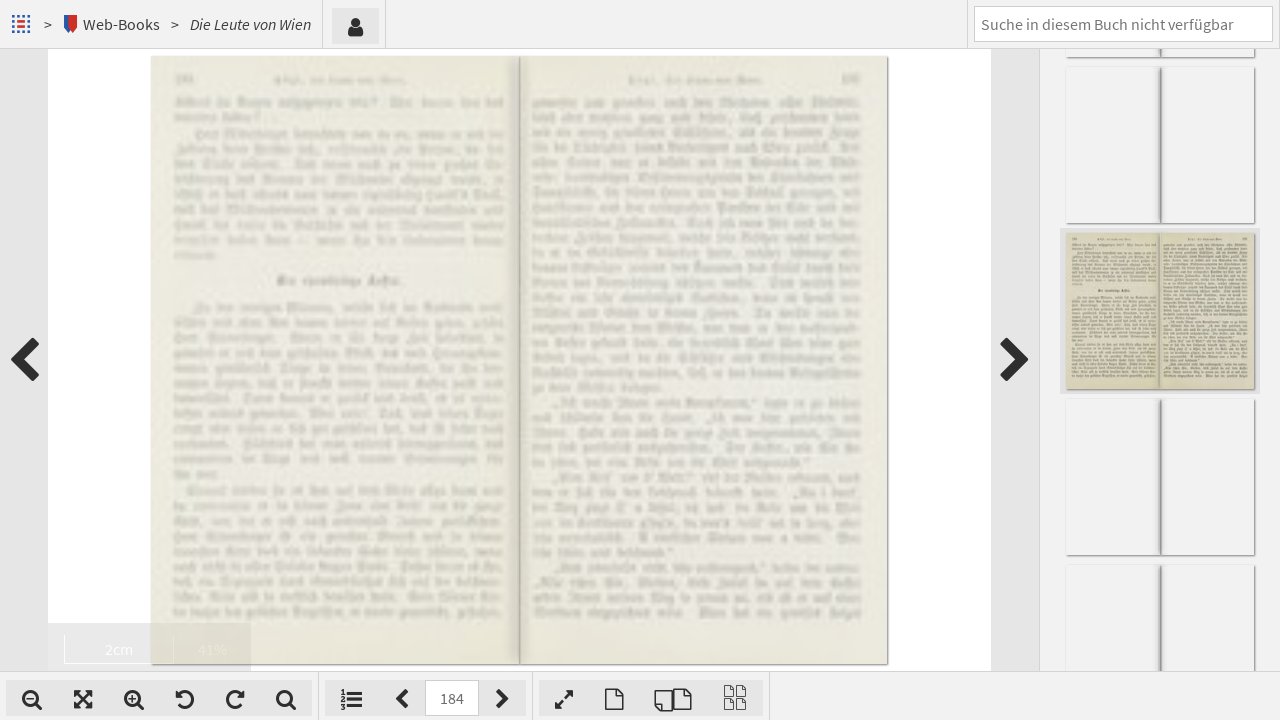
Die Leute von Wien (250, 24)
